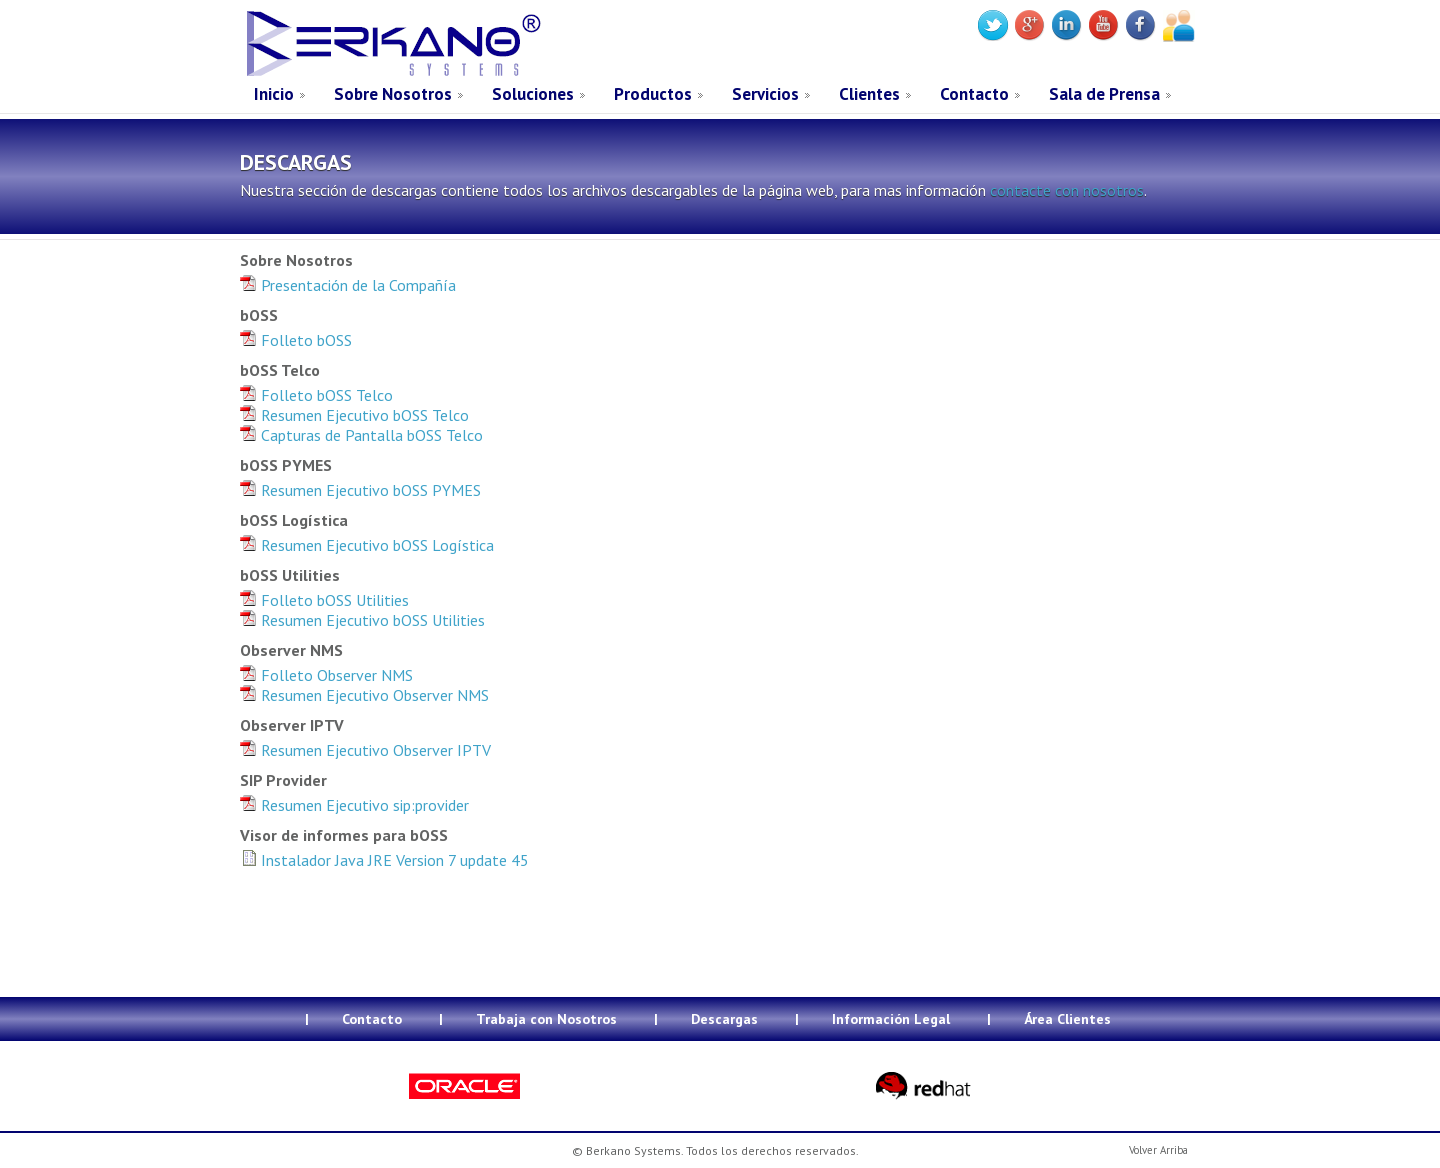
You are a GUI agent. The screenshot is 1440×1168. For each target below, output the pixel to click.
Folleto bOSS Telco (316, 395)
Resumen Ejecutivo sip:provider (354, 805)
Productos (653, 94)
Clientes (869, 94)
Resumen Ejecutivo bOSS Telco (354, 415)
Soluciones (533, 94)
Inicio (274, 94)
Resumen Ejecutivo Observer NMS (364, 695)
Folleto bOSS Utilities (324, 600)
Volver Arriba (1158, 1150)
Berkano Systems (391, 43)
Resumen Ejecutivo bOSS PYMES (360, 490)
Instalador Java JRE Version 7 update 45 (384, 860)
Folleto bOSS (296, 340)
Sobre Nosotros (393, 94)
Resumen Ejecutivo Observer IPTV (365, 750)
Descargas (724, 1019)
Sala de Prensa (1104, 94)
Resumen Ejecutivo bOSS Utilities (362, 620)
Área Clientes (1067, 1019)
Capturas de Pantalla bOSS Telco (361, 435)
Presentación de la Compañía (348, 285)
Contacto (974, 94)
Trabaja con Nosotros (546, 1019)
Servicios (765, 94)
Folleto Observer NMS (326, 675)
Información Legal (891, 1019)
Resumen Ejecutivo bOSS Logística (367, 545)
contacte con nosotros (1067, 190)
